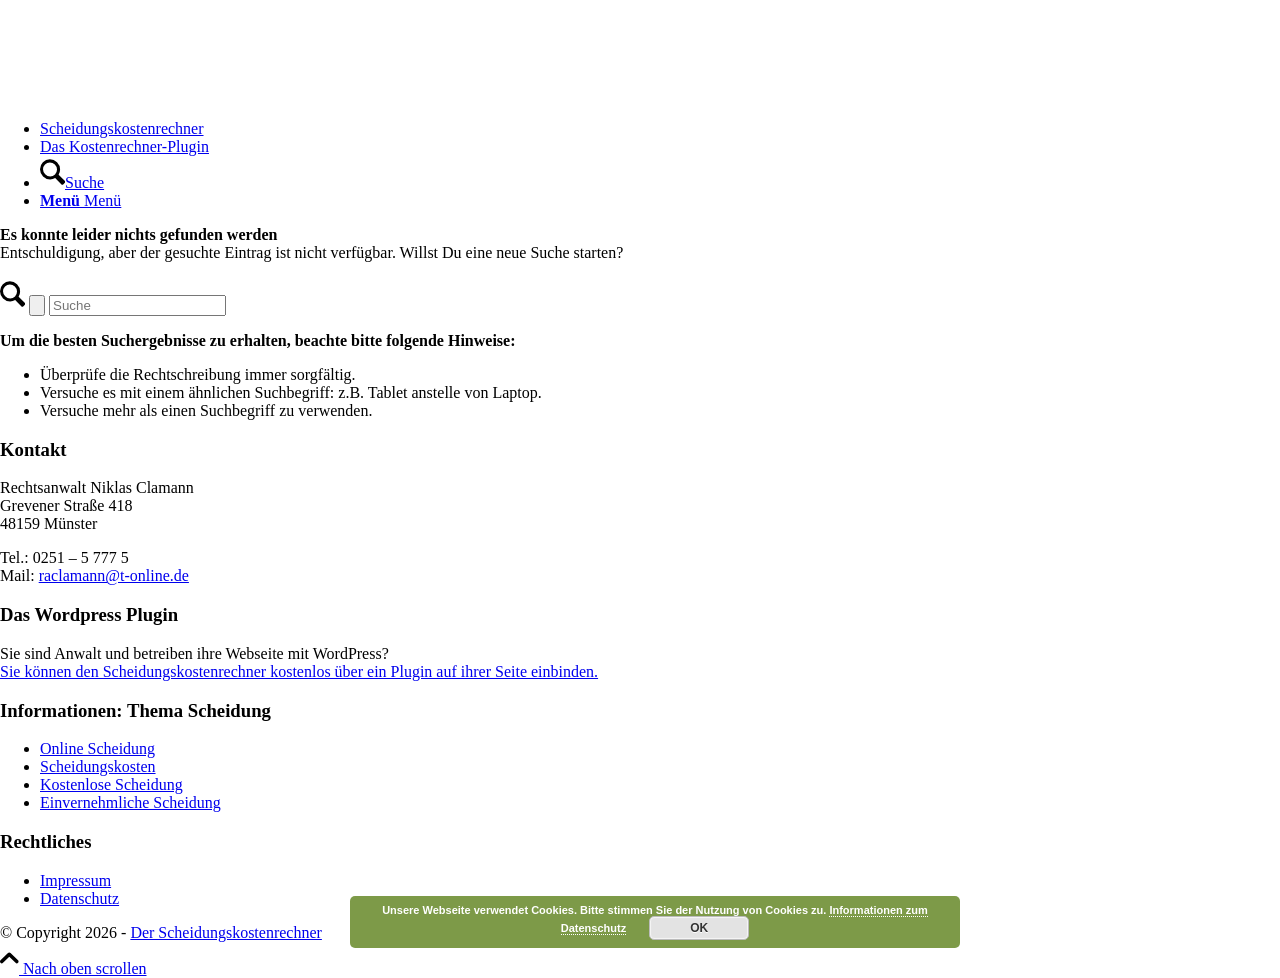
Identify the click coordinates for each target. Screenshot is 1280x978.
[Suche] (72, 182)
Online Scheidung (97, 748)
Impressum (75, 880)
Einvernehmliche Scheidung (130, 802)
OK (699, 928)
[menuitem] (660, 129)
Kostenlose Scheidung (111, 784)
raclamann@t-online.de (114, 575)
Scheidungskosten (98, 766)
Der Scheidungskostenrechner (226, 932)
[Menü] (80, 200)
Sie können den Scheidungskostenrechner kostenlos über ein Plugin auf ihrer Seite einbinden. (299, 671)
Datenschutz (79, 898)
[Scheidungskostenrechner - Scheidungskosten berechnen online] (150, 94)
